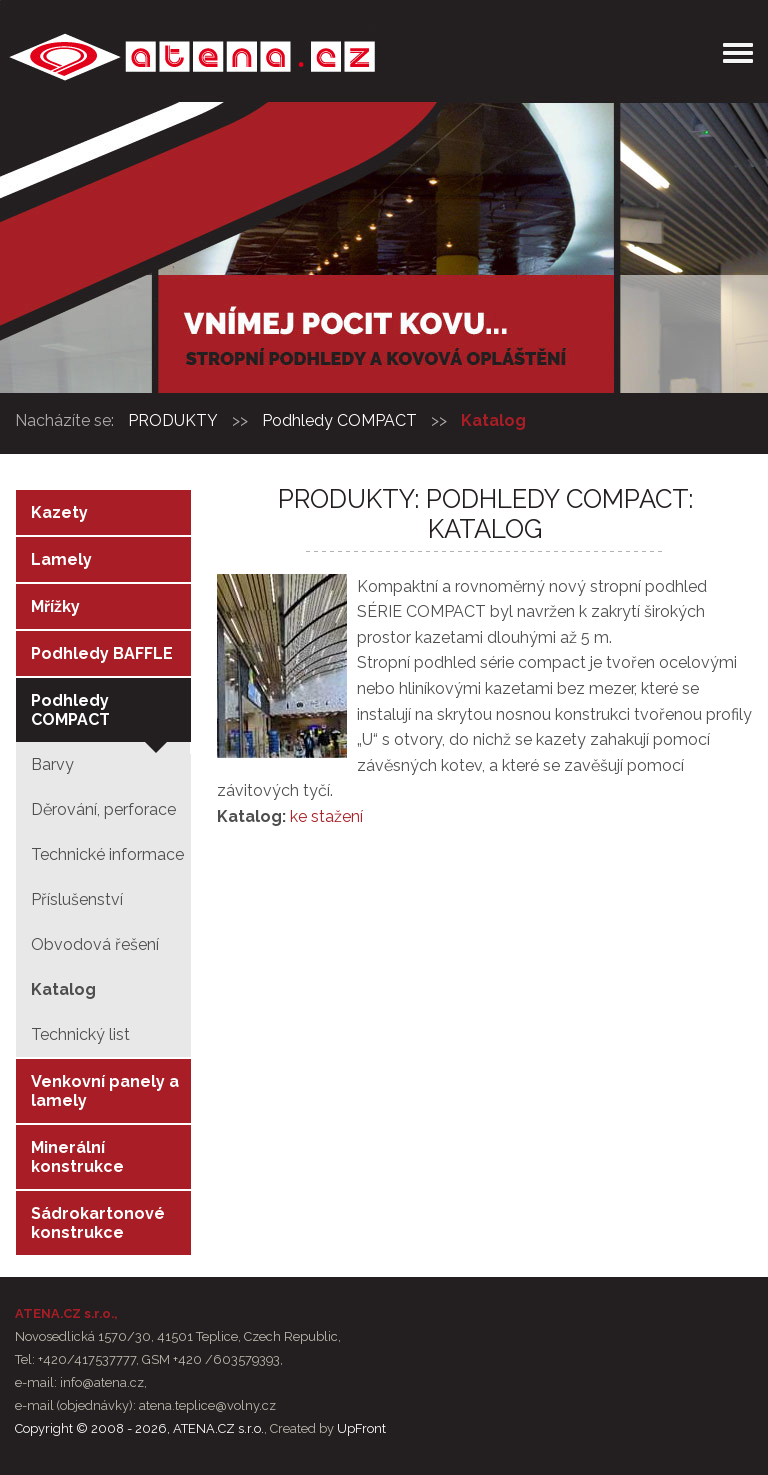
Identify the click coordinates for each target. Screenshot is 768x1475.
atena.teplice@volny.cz (207, 1405)
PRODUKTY (173, 420)
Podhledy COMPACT (339, 420)
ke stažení (326, 816)
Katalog (493, 420)
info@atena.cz (102, 1382)
